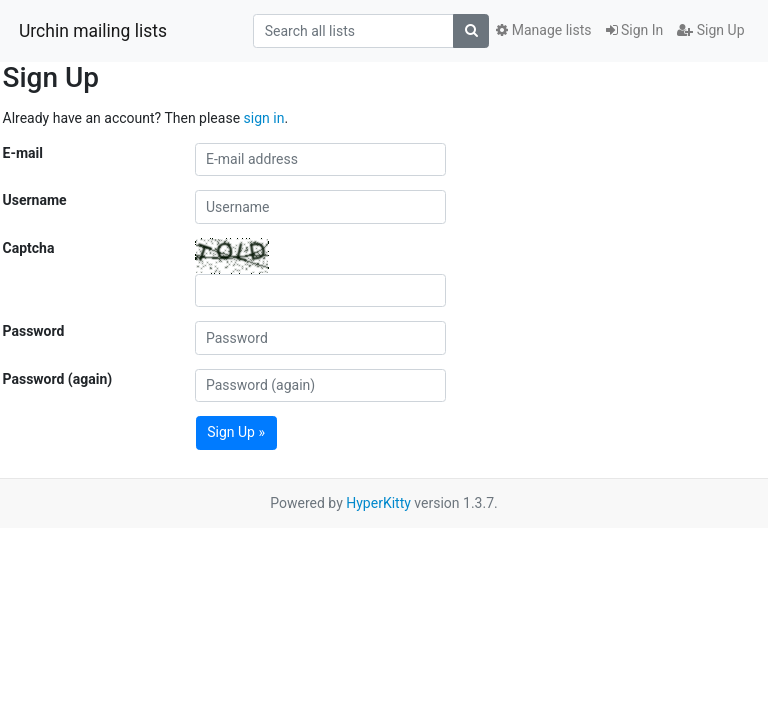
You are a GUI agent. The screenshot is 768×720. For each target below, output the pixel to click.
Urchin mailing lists (93, 31)
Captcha (29, 248)
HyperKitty (378, 503)
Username (35, 200)
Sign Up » (236, 432)
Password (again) (58, 379)
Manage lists (543, 30)
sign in (264, 118)
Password (34, 331)
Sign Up (710, 30)
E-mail (23, 153)
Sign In (635, 30)
